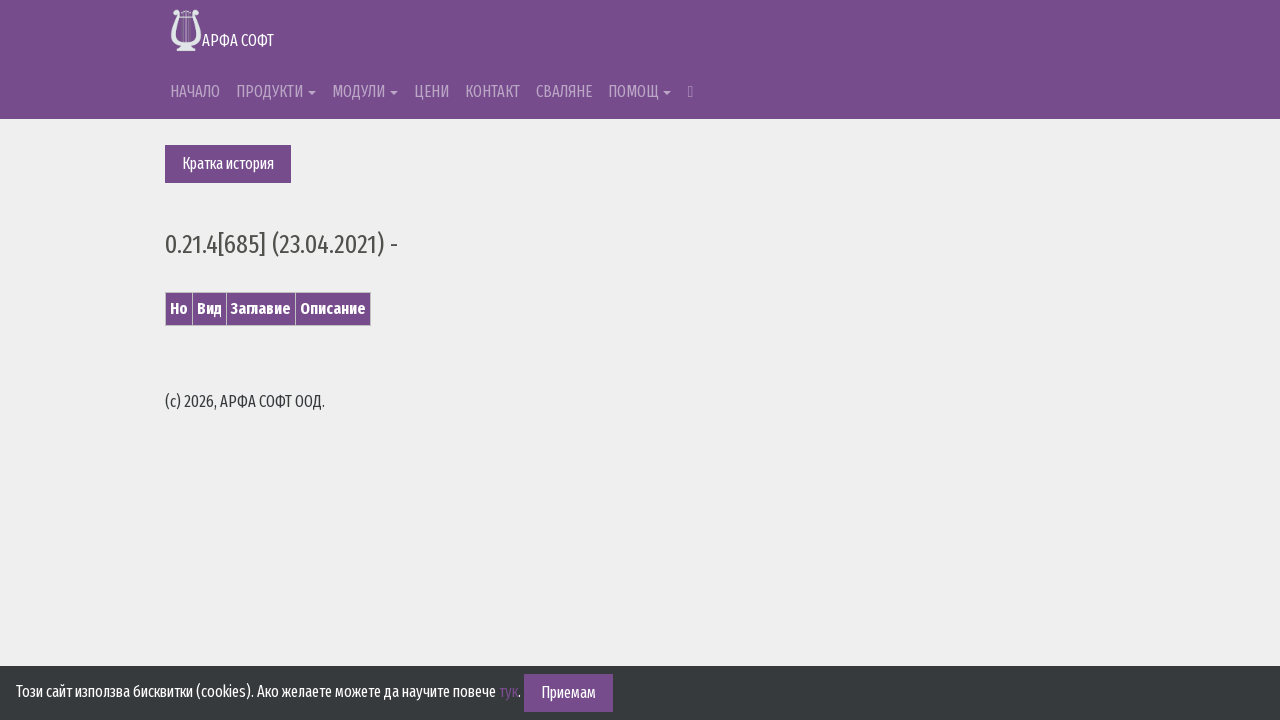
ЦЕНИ (431, 91)
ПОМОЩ (633, 91)
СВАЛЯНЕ (564, 91)
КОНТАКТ (492, 91)
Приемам (568, 692)
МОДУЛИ (358, 91)
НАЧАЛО (195, 91)
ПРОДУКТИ (269, 91)
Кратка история (228, 163)
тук (508, 691)
